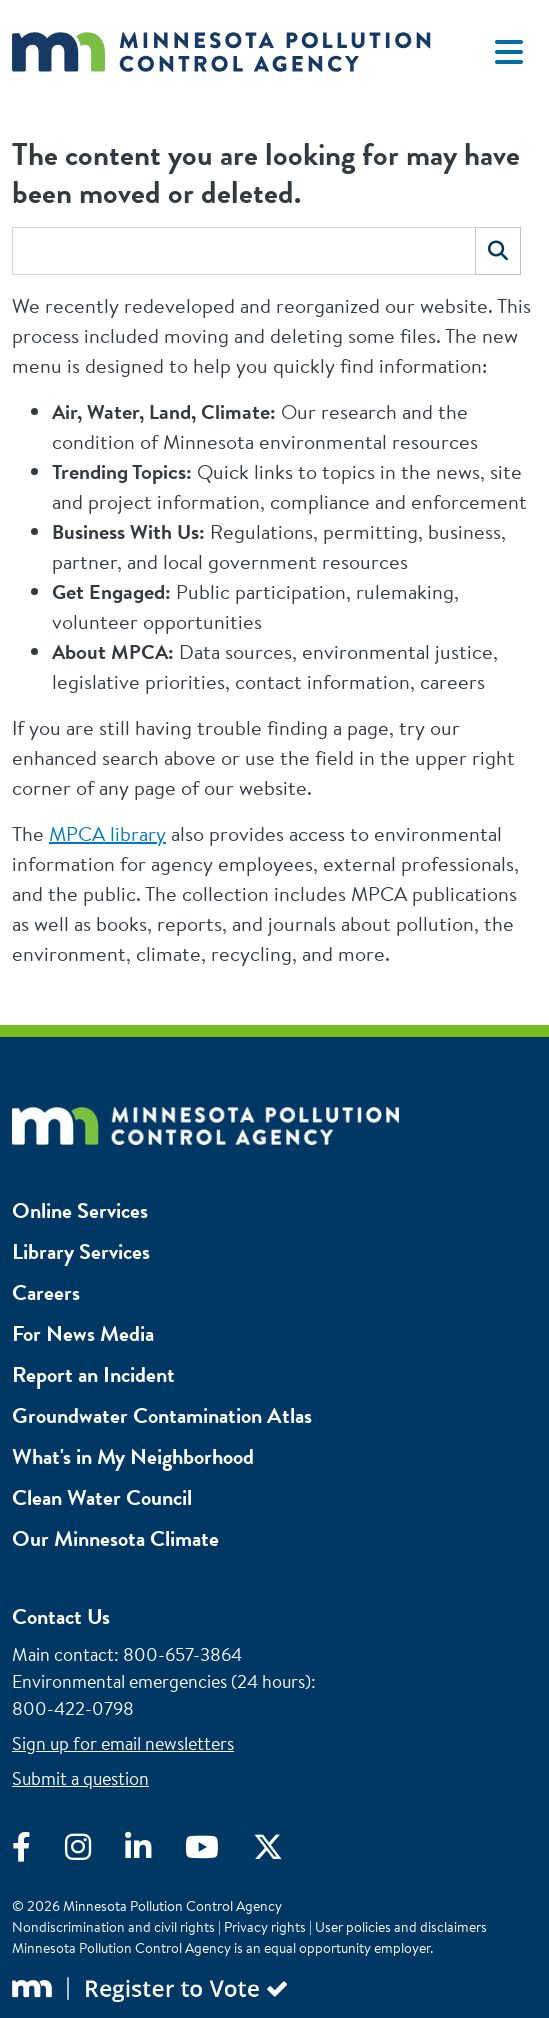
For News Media (83, 1333)
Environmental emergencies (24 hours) (161, 1681)
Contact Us (61, 1616)
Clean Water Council (102, 1497)
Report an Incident (93, 1374)
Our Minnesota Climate (115, 1538)
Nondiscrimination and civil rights (113, 1927)
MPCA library (107, 833)
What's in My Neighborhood (133, 1456)
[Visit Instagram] (95, 1852)
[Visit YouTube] (219, 1852)
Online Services (80, 1210)
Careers (46, 1292)
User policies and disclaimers (401, 1927)
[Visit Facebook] (38, 1852)
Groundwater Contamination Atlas (162, 1415)
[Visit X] (283, 1852)
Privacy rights (265, 1927)
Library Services (81, 1251)
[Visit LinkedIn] (155, 1852)
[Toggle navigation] (509, 52)
